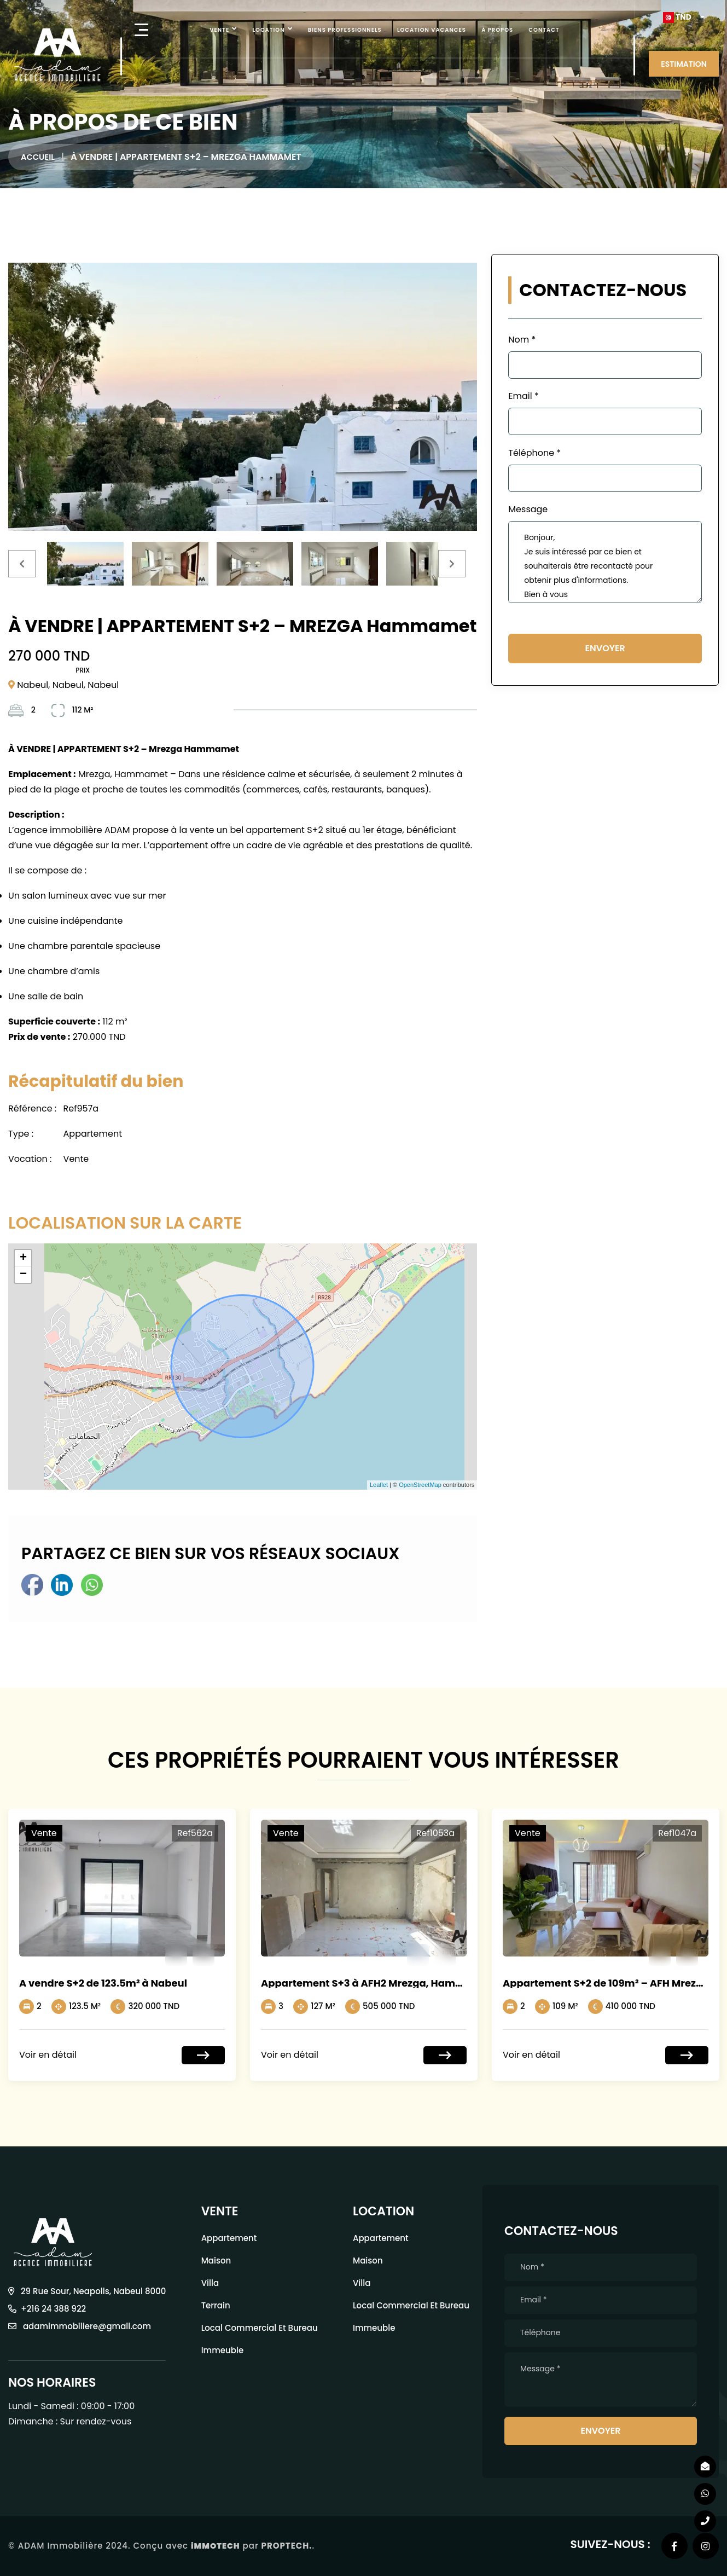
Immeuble (222, 2350)
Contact (543, 30)
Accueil (39, 156)
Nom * (522, 339)
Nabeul (32, 685)
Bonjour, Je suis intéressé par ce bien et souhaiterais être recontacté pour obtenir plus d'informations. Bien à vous (605, 562)
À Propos (497, 30)
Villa (210, 2283)
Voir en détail (48, 2054)
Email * (523, 396)
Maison (216, 2260)
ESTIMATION (684, 64)
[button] (683, 17)
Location (269, 30)
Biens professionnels (345, 30)
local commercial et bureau (259, 2328)
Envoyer (605, 648)
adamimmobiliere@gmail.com (79, 2326)
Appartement (229, 2238)
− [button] (23, 1274)
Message (528, 509)
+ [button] (23, 1258)
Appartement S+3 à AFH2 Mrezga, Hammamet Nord (390, 1983)
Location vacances (431, 30)
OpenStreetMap (420, 1484)
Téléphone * (534, 453)
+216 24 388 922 (47, 2308)
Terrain (215, 2305)
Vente (219, 30)
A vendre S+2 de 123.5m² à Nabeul (103, 1983)
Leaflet (379, 1484)
